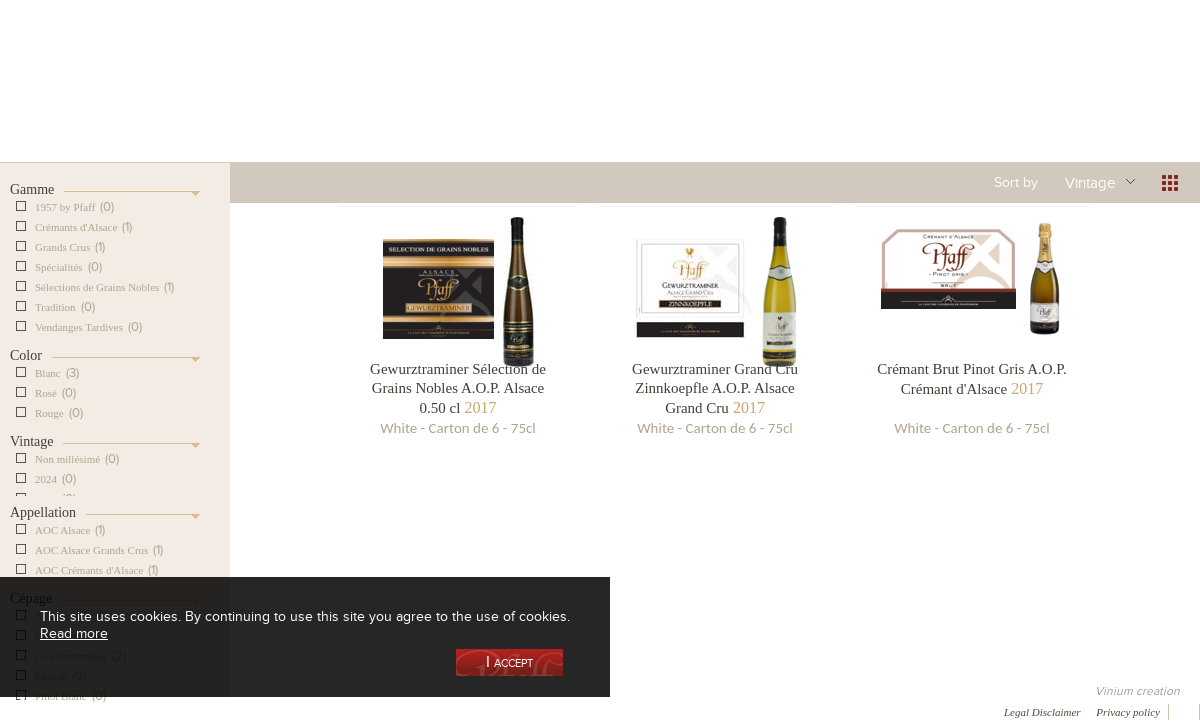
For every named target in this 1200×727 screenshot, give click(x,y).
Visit (959, 103)
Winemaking (813, 103)
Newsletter (536, 711)
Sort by (1016, 182)
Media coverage (177, 711)
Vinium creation (1137, 691)
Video (608, 711)
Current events (1107, 103)
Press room (382, 711)
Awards (89, 711)
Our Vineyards (395, 103)
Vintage (1090, 182)
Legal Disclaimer (1042, 712)
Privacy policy (1128, 712)
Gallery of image (285, 711)
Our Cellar (102, 103)
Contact (460, 711)
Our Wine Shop (249, 103)
